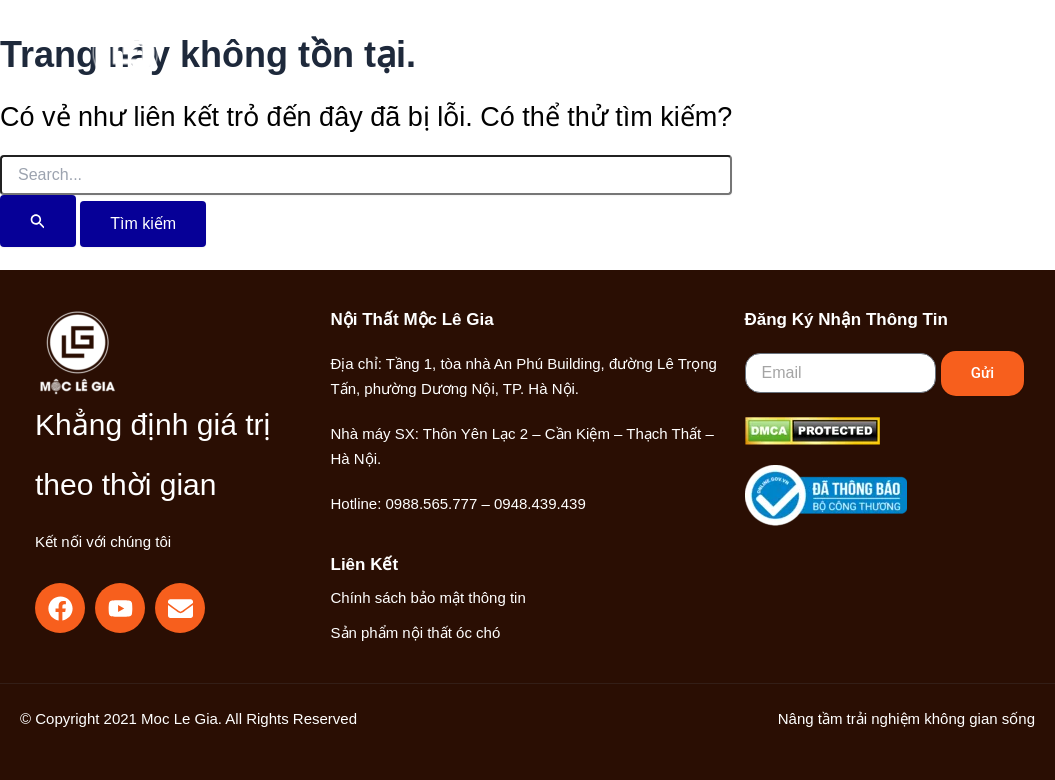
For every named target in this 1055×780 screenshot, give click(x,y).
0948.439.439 (540, 503)
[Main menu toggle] (944, 63)
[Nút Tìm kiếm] (38, 221)
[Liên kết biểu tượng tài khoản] (880, 63)
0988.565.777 (432, 503)
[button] (836, 65)
